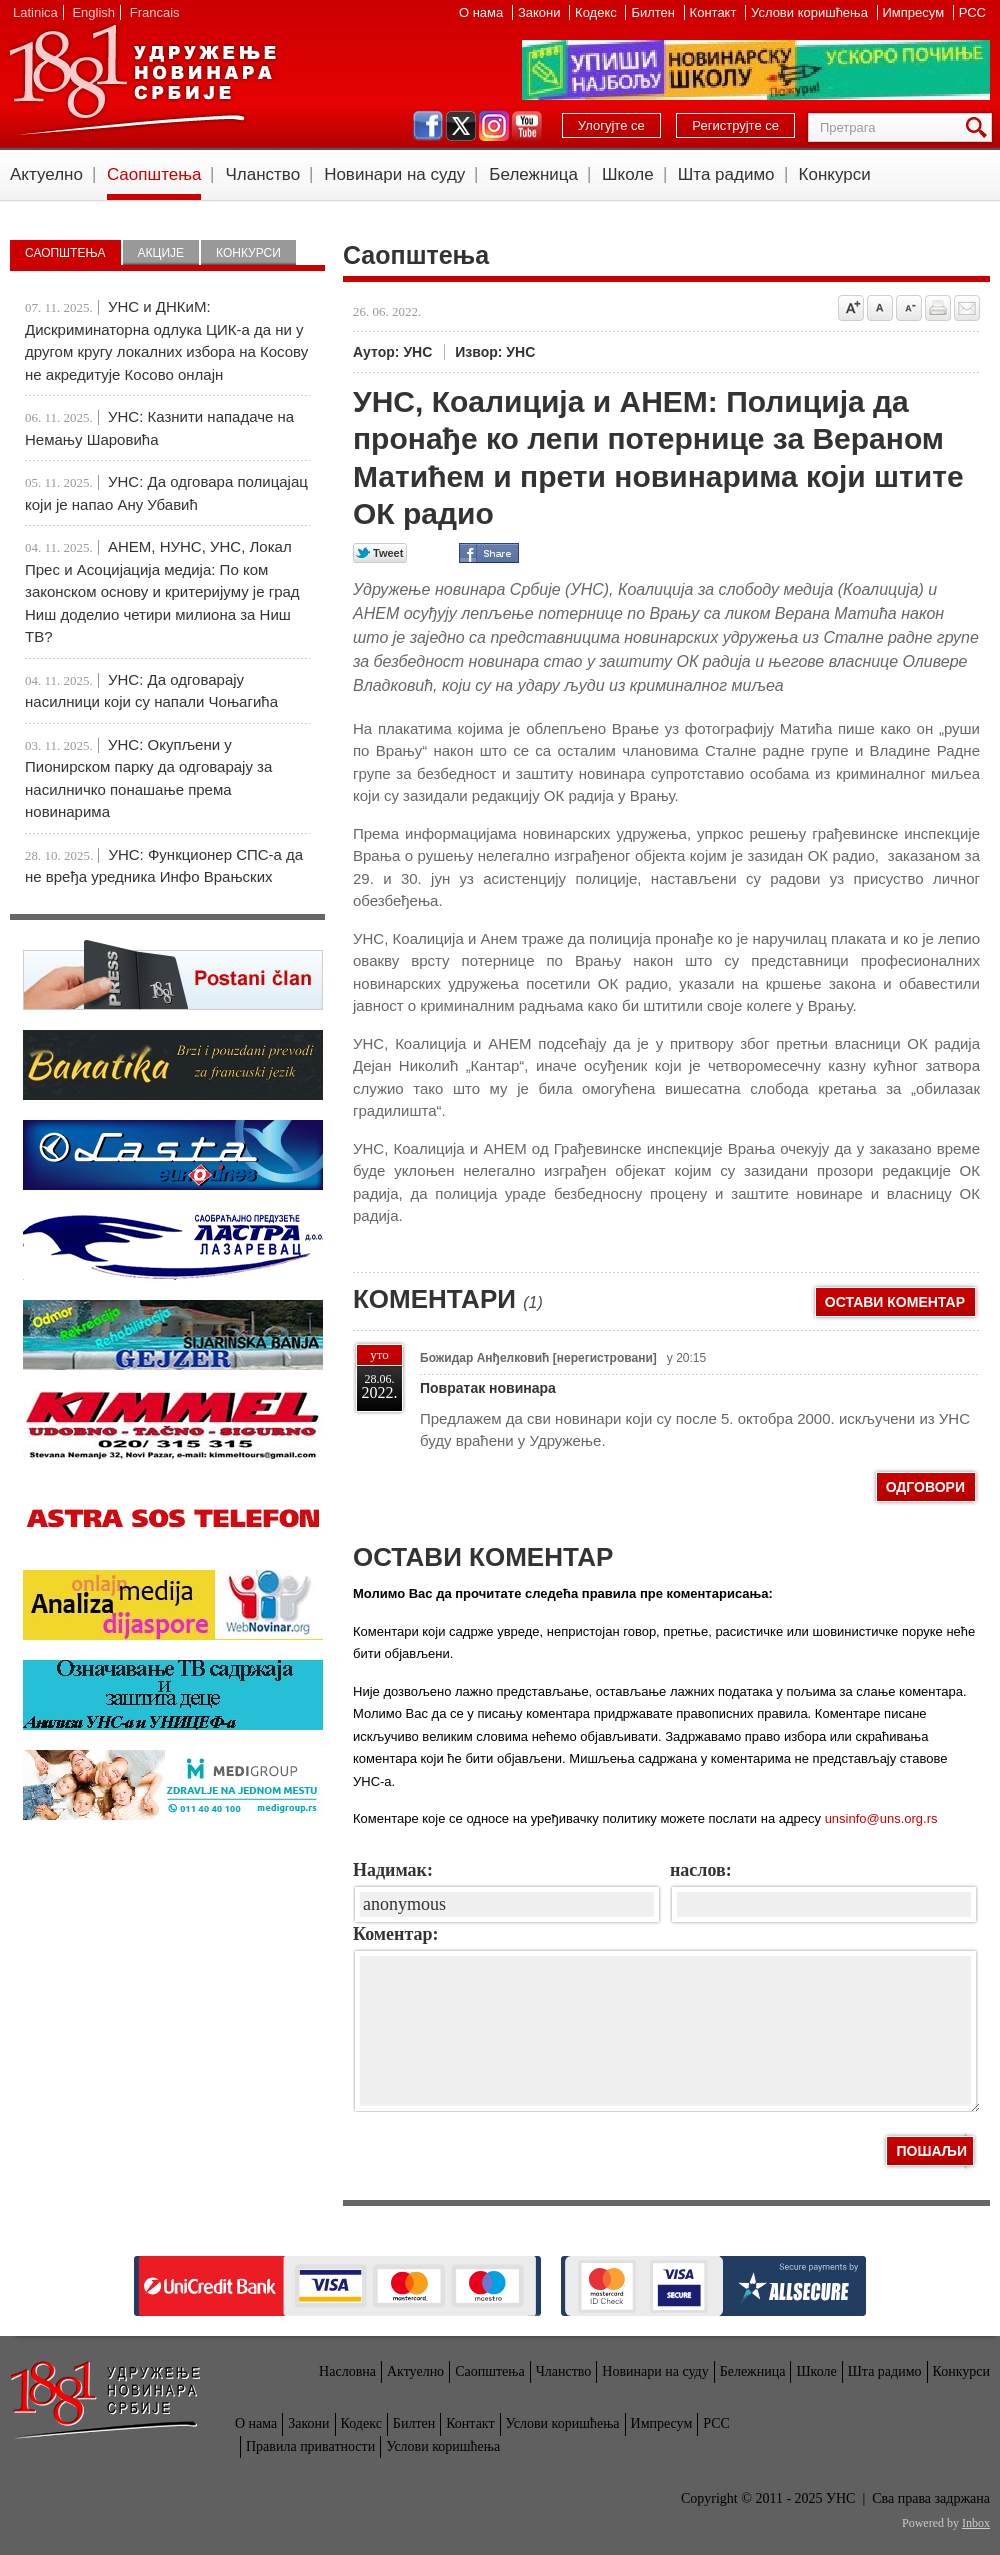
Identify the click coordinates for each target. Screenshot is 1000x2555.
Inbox (976, 2523)
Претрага (980, 127)
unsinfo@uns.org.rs (881, 1818)
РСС (972, 12)
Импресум (915, 12)
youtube (527, 126)
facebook (428, 126)
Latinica (35, 12)
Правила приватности (310, 2446)
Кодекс (597, 12)
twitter (461, 126)
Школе (628, 174)
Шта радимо (726, 174)
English (93, 12)
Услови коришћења (811, 12)
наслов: (701, 1870)
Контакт (715, 12)
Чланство (262, 174)
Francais (155, 12)
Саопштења (154, 174)
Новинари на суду (394, 174)
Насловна (347, 2371)
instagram (494, 126)
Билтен (654, 12)
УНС (142, 80)
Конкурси (835, 174)
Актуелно (46, 174)
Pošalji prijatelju (967, 308)
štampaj (938, 308)
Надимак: (393, 1870)
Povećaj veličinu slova (851, 308)
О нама (483, 12)
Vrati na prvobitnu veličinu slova (880, 308)
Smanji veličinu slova (909, 308)
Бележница (533, 174)
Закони (541, 12)
